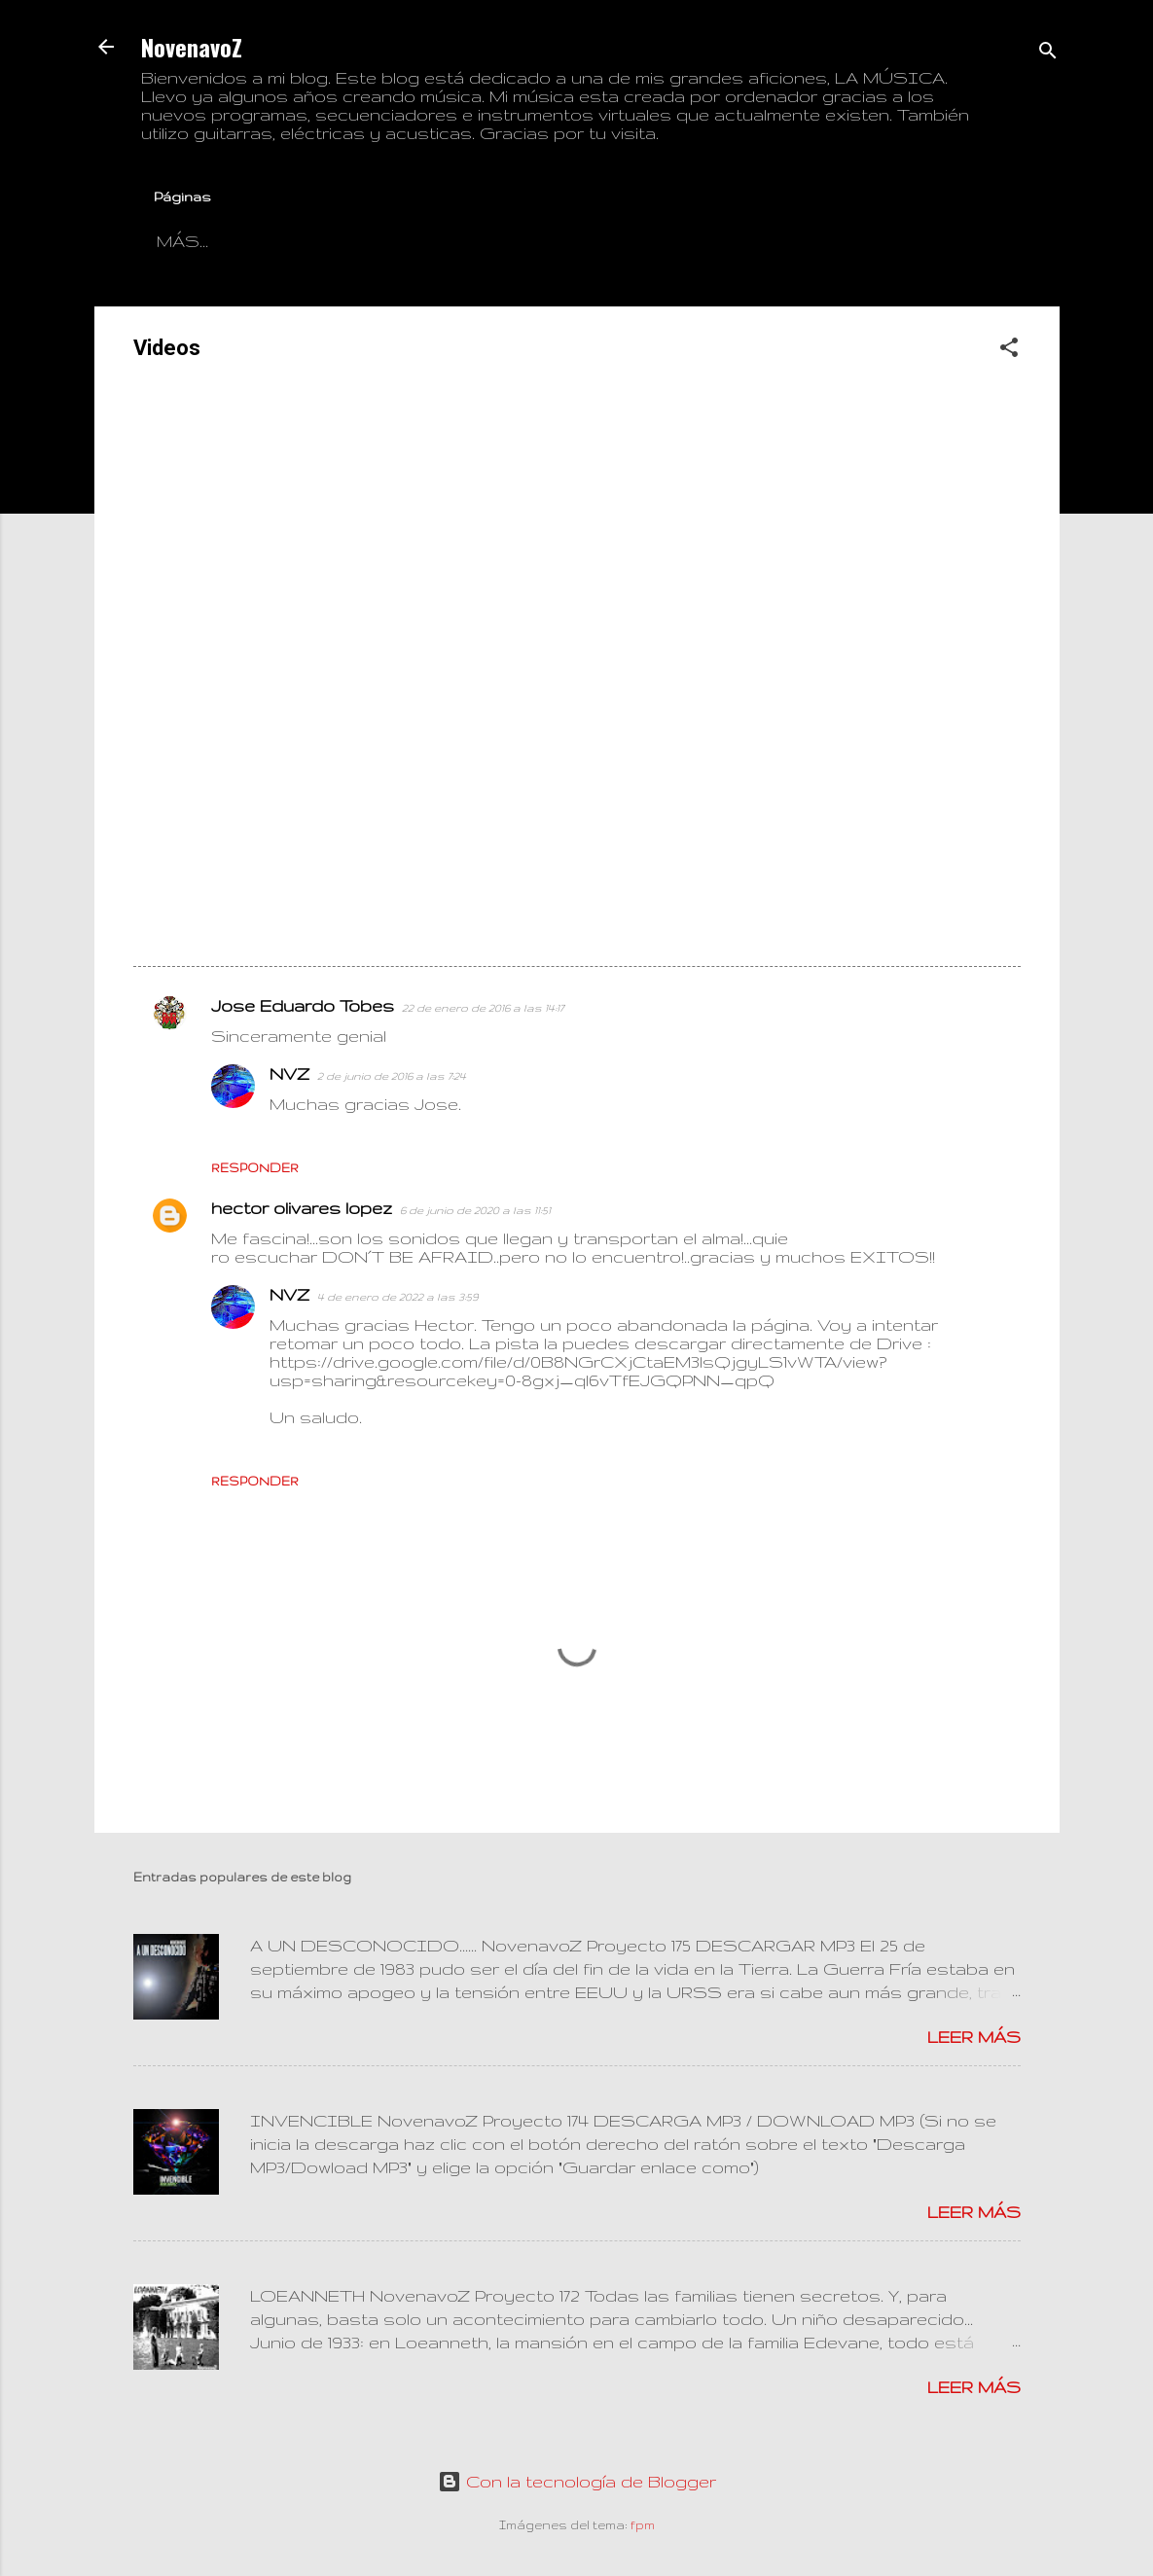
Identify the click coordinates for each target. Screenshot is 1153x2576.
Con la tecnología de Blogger (577, 2481)
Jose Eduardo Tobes (302, 1009)
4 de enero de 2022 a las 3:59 (397, 1300)
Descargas (760, 241)
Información (470, 241)
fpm (643, 2525)
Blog (184, 241)
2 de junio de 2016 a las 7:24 (391, 1080)
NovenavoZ (191, 46)
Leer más (974, 2040)
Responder (255, 1171)
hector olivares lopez (301, 1211)
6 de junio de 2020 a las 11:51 (475, 1214)
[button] (1009, 354)
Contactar (304, 241)
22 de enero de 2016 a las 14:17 (482, 1012)
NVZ (289, 1077)
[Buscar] (1048, 53)
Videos (621, 241)
